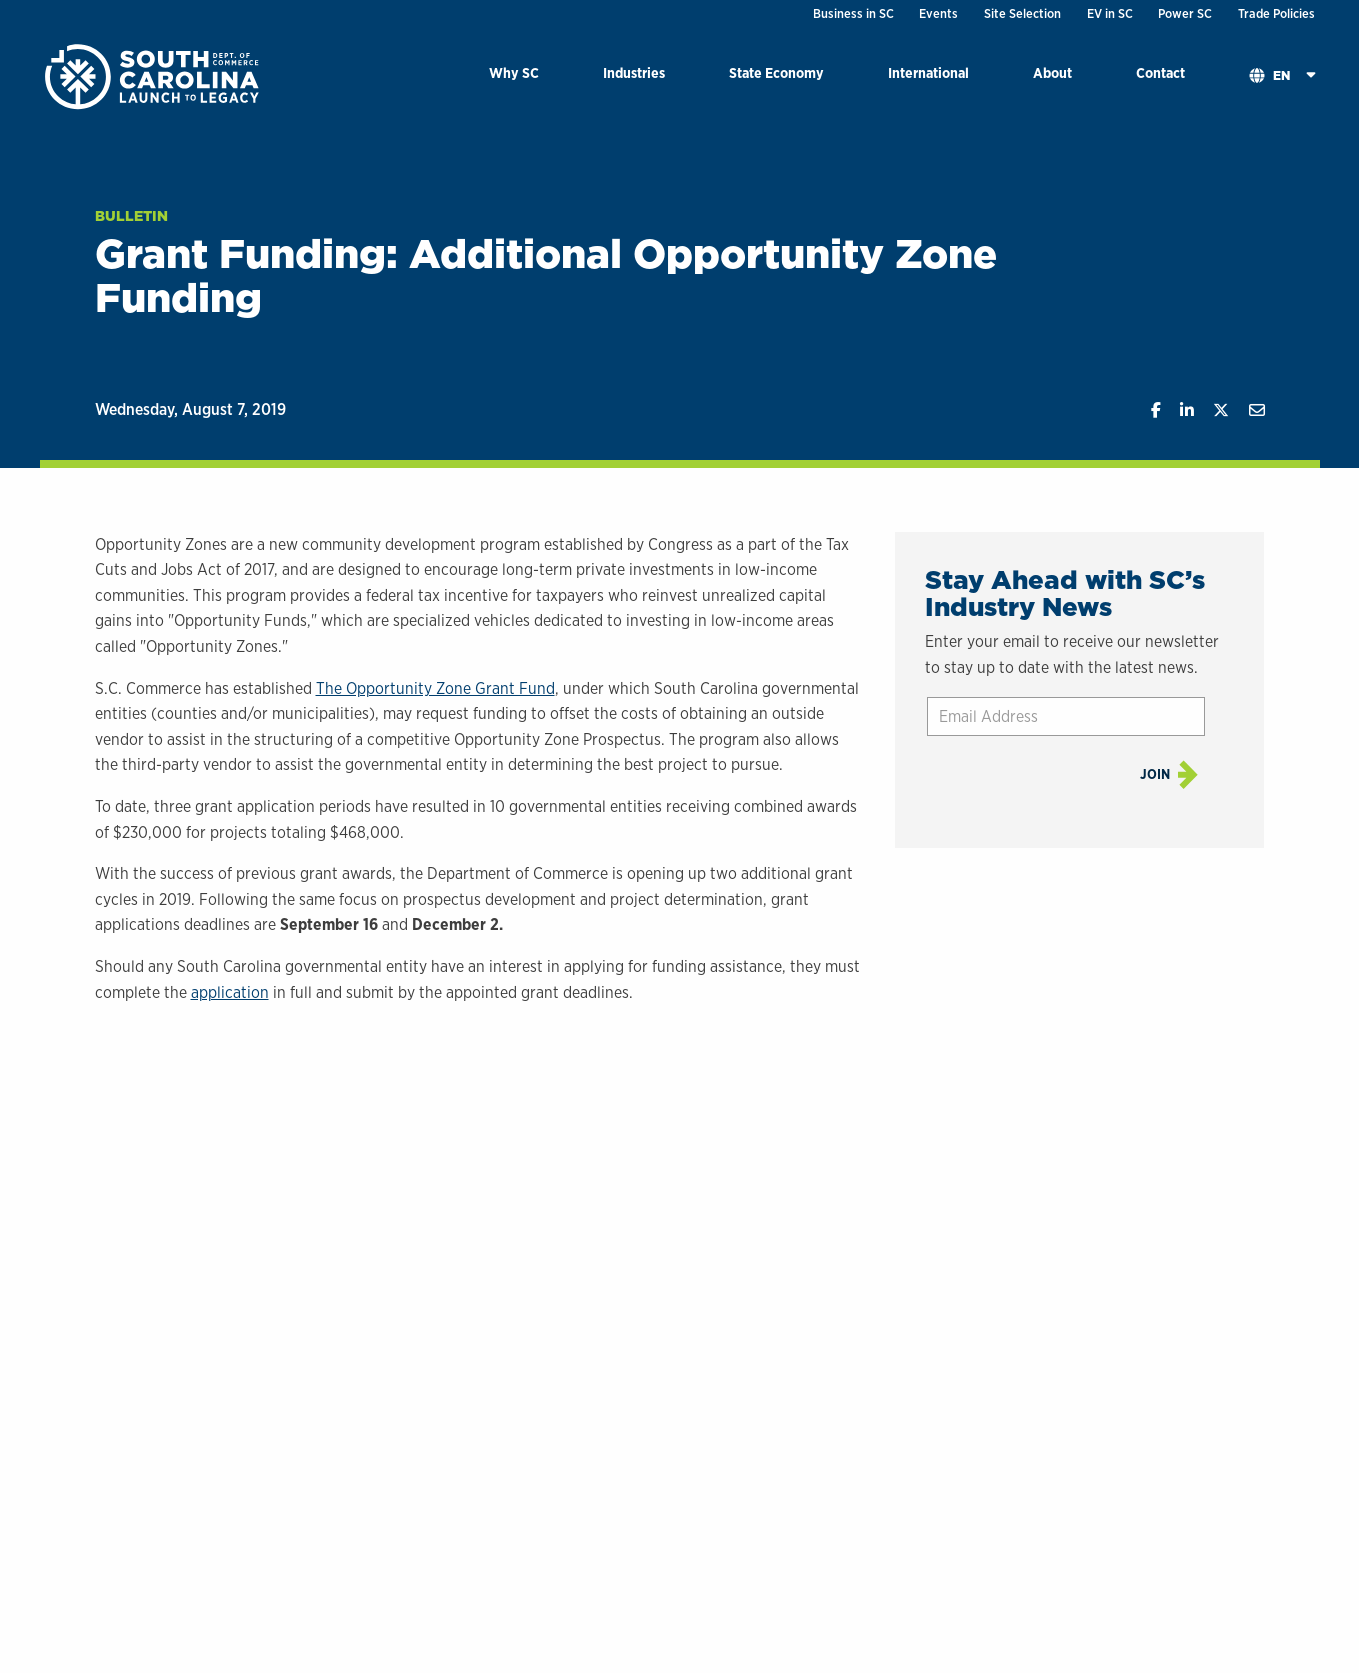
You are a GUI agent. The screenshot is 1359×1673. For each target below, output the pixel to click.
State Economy (776, 72)
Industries (634, 72)
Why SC (514, 72)
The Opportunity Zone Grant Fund (435, 688)
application (230, 992)
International (928, 72)
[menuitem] (514, 76)
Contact (1160, 72)
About (1052, 72)
